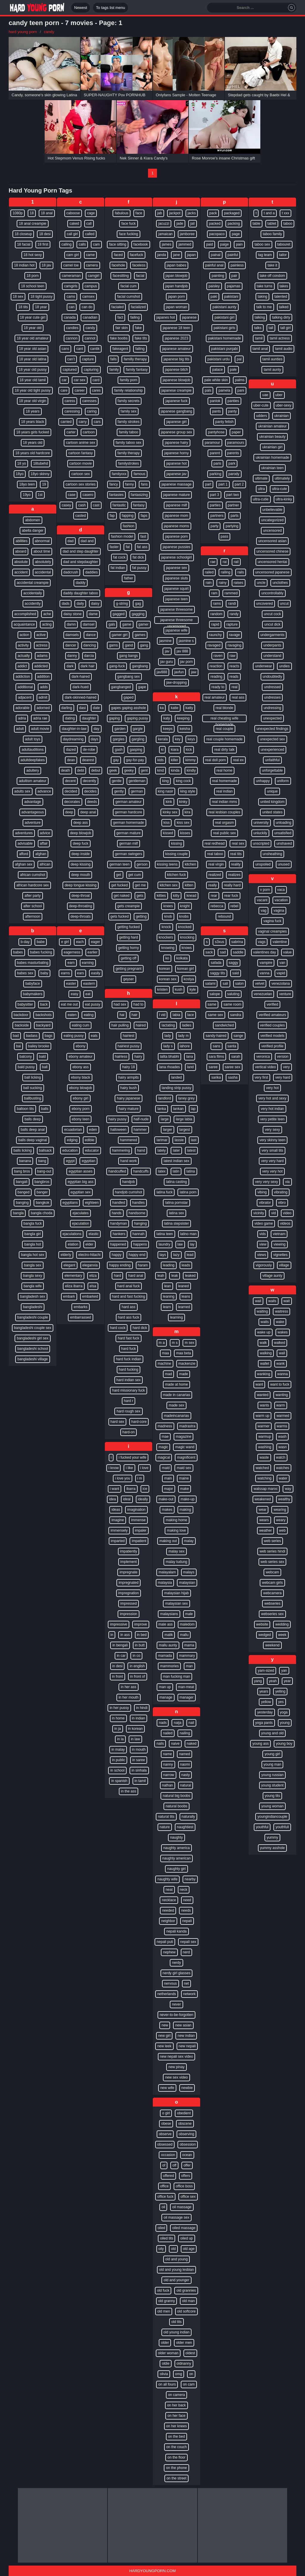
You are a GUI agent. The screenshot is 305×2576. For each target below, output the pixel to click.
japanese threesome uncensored (176, 621)
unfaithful (272, 760)
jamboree (187, 234)
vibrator (265, 1203)
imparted (118, 1541)
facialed (117, 307)
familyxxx (119, 474)
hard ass (128, 1307)
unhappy (263, 781)
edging (72, 1140)
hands (117, 1213)
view (262, 1244)
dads (65, 603)
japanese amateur (176, 349)
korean (164, 969)
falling (139, 349)
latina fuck (164, 1192)
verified (272, 1004)
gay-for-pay (135, 760)
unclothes (280, 583)
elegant (69, 1265)
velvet (259, 983)
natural (185, 1785)
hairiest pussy (128, 1046)
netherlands (166, 1994)
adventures (23, 833)
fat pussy (139, 568)
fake (138, 328)
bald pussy (26, 1067)
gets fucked (120, 916)
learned (184, 1307)
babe (41, 942)
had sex (120, 1004)
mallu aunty (168, 1645)
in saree (138, 1760)
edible (89, 1140)
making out (168, 1541)
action (24, 635)
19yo (26, 495)
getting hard (128, 937)
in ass (125, 1635)
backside (22, 1025)
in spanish (119, 1781)
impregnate (128, 1572)
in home (118, 1718)
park (231, 463)
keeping (183, 718)
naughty (176, 1837)
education (70, 1150)
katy (166, 718)
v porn (265, 890)
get (118, 875)
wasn (282, 1447)
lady (167, 1036)
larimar (161, 1140)
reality (236, 864)
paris (217, 463)
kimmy (190, 760)
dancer (70, 645)
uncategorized (272, 520)
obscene (185, 2123)
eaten (72, 1015)
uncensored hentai (272, 562)
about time (41, 551)
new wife (167, 2088)
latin (176, 1171)
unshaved (284, 843)
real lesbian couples (224, 812)
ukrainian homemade (272, 457)
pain (239, 244)
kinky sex (170, 812)
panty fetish (224, 422)
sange (238, 1036)
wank (280, 1363)
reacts (234, 666)
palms (240, 380)
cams (70, 296)
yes (281, 1702)
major (168, 1489)
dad (71, 541)
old (173, 2249)
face (139, 213)
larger (167, 1130)
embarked (90, 1296)
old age (188, 2249)
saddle (238, 952)
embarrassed (80, 1317)
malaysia (165, 1583)
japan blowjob (176, 276)
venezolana (280, 983)
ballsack (45, 1150)
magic (163, 1447)
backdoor (21, 1015)
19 (44, 484)
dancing (89, 645)
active (41, 635)
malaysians (169, 1614)
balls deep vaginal (32, 1140)
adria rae (40, 718)
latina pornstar (176, 1203)
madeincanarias (176, 1416)
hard (117, 1276)
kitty (176, 896)
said (235, 973)
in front (117, 1676)
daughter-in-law (74, 729)
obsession (188, 2144)
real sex (238, 843)
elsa (93, 1286)
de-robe (89, 749)
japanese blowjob (176, 380)
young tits (272, 1796)
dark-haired (80, 676)
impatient (139, 1541)
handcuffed (117, 1171)
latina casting (176, 1182)
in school (117, 1770)
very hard (282, 1077)
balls (45, 1109)
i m (139, 1478)
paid (209, 244)
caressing (72, 411)
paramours (235, 443)
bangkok (42, 1203)
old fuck (163, 2290)
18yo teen (27, 484)
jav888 (162, 672)
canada (69, 317)
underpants (272, 645)
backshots (43, 1015)
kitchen (190, 864)
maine (184, 1478)
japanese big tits (176, 359)
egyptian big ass (81, 1182)
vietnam (279, 1234)
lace (190, 1015)
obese (166, 2123)
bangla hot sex (32, 1255)
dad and (87, 541)
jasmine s (186, 641)
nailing (185, 1733)
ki (162, 749)
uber (279, 395)
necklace (169, 1900)
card (96, 380)
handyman (118, 1223)
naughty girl (176, 1869)
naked (192, 1743)
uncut (284, 603)
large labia (184, 1119)
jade (179, 223)
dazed (71, 749)
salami (210, 983)
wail (258, 1301)
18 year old (32, 328)
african (45, 864)
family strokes (128, 422)
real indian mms (224, 802)
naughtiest (185, 1827)
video (287, 1213)
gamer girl (119, 635)
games (140, 635)
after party (32, 896)
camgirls (70, 286)
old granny (166, 2301)
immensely (119, 1530)
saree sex (232, 1067)
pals (208, 390)
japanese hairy (176, 443)
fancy (113, 484)
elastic (93, 1234)
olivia (164, 2374)
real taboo (215, 854)
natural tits (166, 1816)
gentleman (137, 781)
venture (285, 994)
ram (214, 593)
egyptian (88, 1161)
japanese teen (176, 599)
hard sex (117, 1422)
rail (236, 562)
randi (232, 603)
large (165, 1119)
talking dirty (281, 317)
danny (72, 656)
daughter (89, 718)
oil (163, 2207)
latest (191, 1150)
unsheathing (272, 854)
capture (88, 359)
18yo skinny (40, 474)
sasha (232, 1077)
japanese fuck (176, 401)
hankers (119, 1234)
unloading (283, 823)
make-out (165, 1499)
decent (70, 781)
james (166, 244)
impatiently (128, 1551)
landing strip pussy (176, 1088)
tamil (258, 338)
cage (91, 213)
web (282, 1530)
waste (264, 1457)
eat (88, 994)
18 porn (33, 276)
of (163, 2165)
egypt (70, 1161)
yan (284, 1670)
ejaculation (80, 1223)
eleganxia (90, 1265)
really (212, 885)
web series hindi (272, 1551)
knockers (166, 937)
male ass (165, 1624)
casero (88, 495)
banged (23, 1192)
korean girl (185, 969)
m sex (189, 1343)
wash (282, 1436)
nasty (185, 1775)
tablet (271, 223)
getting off (128, 958)
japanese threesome (176, 609)
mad (168, 1374)
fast (143, 536)
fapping (127, 516)
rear (214, 896)
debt (80, 770)
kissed (168, 833)
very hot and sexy (272, 1098)
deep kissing (81, 864)
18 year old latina (32, 359)
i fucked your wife (132, 1457)
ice (145, 1489)
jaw (193, 672)
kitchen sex (169, 885)
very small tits (272, 1150)
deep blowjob (80, 833)
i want (114, 1489)
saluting (233, 994)
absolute (21, 562)
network (189, 1994)
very (286, 1067)
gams (113, 645)
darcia (89, 656)
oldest (190, 2353)
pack (213, 213)
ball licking (32, 1077)
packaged (231, 213)
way (288, 1489)
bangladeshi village (32, 1359)
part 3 (214, 495)
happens (140, 1244)
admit (43, 697)
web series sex (272, 1562)
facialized (138, 307)
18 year (41, 307)
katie (174, 708)
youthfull (282, 1827)
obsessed (164, 2144)
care (63, 390)
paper (236, 432)
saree (212, 1067)
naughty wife (167, 1879)
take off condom (272, 276)
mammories (169, 1666)
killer (174, 760)
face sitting (117, 244)
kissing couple (176, 854)
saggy (233, 963)
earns (65, 973)
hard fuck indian (128, 1359)
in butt (140, 1645)
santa (232, 1046)
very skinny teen (272, 1140)
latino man (188, 1234)
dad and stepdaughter (80, 562)
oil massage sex (176, 2217)
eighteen (92, 1203)
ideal (126, 1499)
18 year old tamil (32, 380)
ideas (115, 1510)
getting (141, 916)
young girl (272, 1754)
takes (284, 286)
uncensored (272, 530)
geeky (129, 770)
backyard (43, 1025)
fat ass (142, 547)
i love (144, 1468)
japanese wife (176, 630)
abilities (21, 541)
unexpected (272, 718)
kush (178, 989)
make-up (187, 1499)
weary (281, 1520)
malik (168, 1635)
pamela (224, 390)
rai (224, 562)
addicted (41, 666)
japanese (189, 317)
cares (96, 390)
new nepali (187, 2046)
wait (287, 1301)
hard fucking (128, 1369)
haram (143, 1265)
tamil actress (280, 338)
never (176, 2004)
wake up (263, 1332)
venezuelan (263, 994)
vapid (281, 973)
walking (266, 1353)
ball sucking (32, 1088)
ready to (217, 687)
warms (282, 1426)
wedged (264, 1635)
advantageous (32, 812)
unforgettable (272, 770)
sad (222, 952)
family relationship (128, 390)
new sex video (176, 2077)
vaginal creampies (272, 931)
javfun (179, 672)
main (168, 1478)
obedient (184, 2113)
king (165, 781)
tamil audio (283, 349)
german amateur (128, 802)
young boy (284, 1743)
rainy (222, 583)
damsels (72, 635)
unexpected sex (272, 739)
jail (192, 223)
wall (282, 1353)
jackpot (174, 213)
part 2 (239, 484)
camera (92, 265)
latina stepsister (176, 1223)
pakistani (231, 296)
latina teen (164, 1234)
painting (217, 276)
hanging (140, 1223)
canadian (90, 317)
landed (176, 1077)
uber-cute (261, 405)
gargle (138, 729)
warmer (264, 1426)
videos (285, 1223)
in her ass (128, 1687)
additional (25, 687)
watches (282, 1468)
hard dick (140, 1328)
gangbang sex (128, 676)
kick (189, 749)
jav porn (186, 662)
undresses (272, 697)
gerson (142, 864)
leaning (169, 1296)
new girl (164, 2036)
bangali (21, 1182)
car (64, 380)
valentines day (264, 952)
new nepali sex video (176, 2056)
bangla (18, 1213)
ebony (80, 1046)
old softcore (186, 2311)
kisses (185, 833)
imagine (117, 1520)
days (94, 739)
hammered (128, 1140)
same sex (215, 1015)
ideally (143, 1499)
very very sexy (266, 1182)
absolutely (43, 562)
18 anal (46, 213)
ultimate (261, 478)
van (282, 963)
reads (234, 676)
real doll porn (215, 760)
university (261, 823)
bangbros (42, 1182)
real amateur (215, 697)
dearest (88, 760)
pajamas (233, 286)
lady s (167, 1046)
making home (176, 1520)
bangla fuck (33, 1223)
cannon (71, 338)
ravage (234, 635)
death (65, 770)
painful (233, 255)
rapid (215, 624)
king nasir (165, 791)
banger (42, 1192)
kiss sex (183, 823)
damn (71, 624)
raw (232, 656)
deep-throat (80, 896)
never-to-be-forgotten (176, 2015)
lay (192, 1244)
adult (20, 729)
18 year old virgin (32, 401)
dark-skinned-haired (80, 697)
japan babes (176, 265)
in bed (142, 1635)
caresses (89, 401)
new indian (186, 2036)
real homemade (224, 781)
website (262, 1624)
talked (284, 307)
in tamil (140, 1781)
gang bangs (128, 656)
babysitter (25, 1004)
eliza (93, 1276)
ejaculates (80, 1213)
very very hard (272, 1161)
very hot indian (272, 1109)
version (283, 1056)
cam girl (72, 255)
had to (138, 1004)
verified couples (272, 1025)
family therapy (128, 453)
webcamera (272, 1593)
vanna (265, 973)
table (256, 223)
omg (178, 2374)
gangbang (140, 666)
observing (186, 2134)
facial (140, 276)
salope (214, 994)
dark (69, 666)
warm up (262, 1416)
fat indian (118, 568)
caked (74, 223)
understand (272, 656)
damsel (88, 624)
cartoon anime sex (80, 443)
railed (209, 572)
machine (164, 1363)
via (287, 1182)
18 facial (23, 244)
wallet (264, 1363)
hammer (140, 1130)
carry (83, 422)
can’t (71, 359)
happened (118, 1244)
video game (263, 1223)
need (187, 1900)
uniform (283, 781)
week (282, 1635)
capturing (91, 369)
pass (224, 536)
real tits (236, 854)
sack (209, 952)
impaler (141, 1530)
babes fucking (41, 952)
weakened (263, 1499)
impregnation (128, 1593)
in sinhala (139, 1770)
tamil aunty (272, 369)
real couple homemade (224, 739)
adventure (33, 823)
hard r (128, 1401)
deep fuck (80, 843)
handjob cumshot (128, 1192)
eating (89, 1015)
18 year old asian (32, 349)
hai (121, 1015)
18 (32, 213)
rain (208, 583)
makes (167, 1510)
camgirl (93, 276)
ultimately (282, 478)
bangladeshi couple (32, 1317)
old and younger (176, 2280)
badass (32, 1036)
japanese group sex (176, 432)
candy (49, 32)
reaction (216, 666)
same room (232, 1004)
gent (144, 770)
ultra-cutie (261, 499)
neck (183, 1890)
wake (280, 1322)
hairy (138, 1056)
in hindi (141, 1708)
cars (97, 422)
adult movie (40, 729)
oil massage (181, 2207)
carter (71, 432)
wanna (282, 1374)
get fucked (119, 885)
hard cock (117, 1328)
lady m (183, 1036)
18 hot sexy (33, 255)
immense (138, 1520)
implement (128, 1562)
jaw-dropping (176, 682)
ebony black (80, 1077)
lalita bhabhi (169, 1056)
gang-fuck (117, 666)
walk (263, 1343)
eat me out (69, 1004)
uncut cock (272, 614)
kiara (174, 749)
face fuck (128, 223)
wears (264, 1520)
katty (189, 708)
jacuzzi (163, 223)
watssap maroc (265, 1489)
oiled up (186, 2238)
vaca (281, 890)
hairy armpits (128, 1077)
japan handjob (176, 286)
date (96, 708)
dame (93, 614)
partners (216, 516)
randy (234, 614)
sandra (235, 1015)
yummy (272, 1837)
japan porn (176, 296)
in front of (137, 1676)
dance (91, 635)
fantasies (116, 495)
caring (92, 411)
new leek (164, 2046)
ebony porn (80, 1109)
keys (191, 739)
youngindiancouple (272, 1816)
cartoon (89, 432)
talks (258, 328)
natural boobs (176, 1806)
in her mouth (129, 1697)
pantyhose (216, 432)
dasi (82, 708)
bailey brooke (38, 1046)
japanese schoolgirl (176, 557)
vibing (262, 1192)
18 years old (32, 443)
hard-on (128, 1432)
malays (188, 1572)
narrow (168, 1775)
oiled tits (166, 2238)
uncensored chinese (272, 551)
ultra (261, 489)
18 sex (18, 296)
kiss (167, 823)
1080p (17, 213)
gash (118, 749)
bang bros (22, 1171)
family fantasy (136, 369)
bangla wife (33, 1286)
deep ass (80, 823)
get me (140, 885)
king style (187, 791)
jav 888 (182, 651)
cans (65, 349)
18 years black (32, 422)
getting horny (128, 948)
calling (66, 244)
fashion (128, 526)
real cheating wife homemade (224, 719)
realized (214, 875)
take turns (265, 286)
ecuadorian (73, 1130)
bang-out (44, 1171)
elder (89, 1244)
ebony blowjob (80, 1088)
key (177, 739)
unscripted (261, 843)
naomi (185, 1764)
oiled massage (183, 2228)
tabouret (283, 244)
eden (93, 1130)
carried (65, 422)
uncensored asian (272, 541)
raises (238, 583)
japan (191, 255)
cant (79, 349)
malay (189, 1541)
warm (280, 1405)
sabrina (237, 942)
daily (80, 603)
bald (42, 1056)
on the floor (176, 2457)
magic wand (184, 1447)
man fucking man (176, 1676)
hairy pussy (117, 1119)
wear (262, 1510)
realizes (234, 875)
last (194, 1140)
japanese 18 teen (176, 328)
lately (161, 1150)
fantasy (139, 505)
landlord (164, 1098)
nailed (167, 1733)
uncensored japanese (272, 572)
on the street (176, 2478)
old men (163, 2311)
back (44, 1004)
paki (214, 296)
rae (212, 562)
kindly (191, 770)
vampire (265, 963)
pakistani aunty (224, 307)
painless (237, 265)
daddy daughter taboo (80, 593)
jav (167, 651)
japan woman (176, 307)
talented (280, 296)
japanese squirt (176, 589)
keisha (185, 729)
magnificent (186, 1457)
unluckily (260, 833)
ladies (186, 1025)
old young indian (176, 2332)
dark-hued (80, 687)
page (236, 234)
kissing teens (167, 864)
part (208, 484)
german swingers (128, 854)
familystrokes (128, 463)
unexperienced (272, 749)
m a (162, 1343)
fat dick (138, 557)
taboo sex (262, 244)
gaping (114, 718)
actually (24, 656)
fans (144, 484)
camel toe (71, 265)
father (128, 578)
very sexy (272, 1130)
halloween (118, 1130)
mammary (187, 1656)
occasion (168, 2155)
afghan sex (23, 864)
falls (113, 359)
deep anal (88, 812)
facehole (118, 265)
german (137, 791)
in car (121, 1656)
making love (176, 1530)
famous (139, 474)
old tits (176, 2322)
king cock (183, 781)
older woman (168, 2353)
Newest (80, 7)
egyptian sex (81, 1192)
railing (225, 572)
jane (176, 255)
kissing (176, 843)
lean (167, 1286)
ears (80, 973)
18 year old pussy (32, 369)
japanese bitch (176, 369)
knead (191, 896)
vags (261, 942)
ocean (187, 2155)
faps (144, 516)
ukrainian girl (272, 447)
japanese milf (176, 505)
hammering (121, 1150)
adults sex (22, 791)
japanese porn (176, 536)
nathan (167, 1785)
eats (94, 1036)
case (71, 495)
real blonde (224, 708)
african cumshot (32, 875)
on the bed (176, 2436)
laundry (164, 1244)
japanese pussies (176, 547)
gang (144, 645)
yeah (273, 1681)
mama (189, 1645)
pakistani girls (224, 328)
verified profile (272, 1046)
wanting (282, 1395)
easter (71, 983)
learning (176, 1317)
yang (258, 1681)
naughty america (176, 1848)
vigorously (264, 1265)
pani (240, 390)
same (212, 1004)
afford (23, 854)
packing (234, 223)
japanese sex (176, 568)
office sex (187, 2197)
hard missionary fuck (128, 1390)
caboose (73, 213)
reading (216, 676)
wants (264, 1405)
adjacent (24, 697)
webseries (272, 1603)
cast (96, 505)
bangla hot (32, 1244)
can (71, 307)
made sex (176, 1405)
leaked (190, 1276)
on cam (188, 2384)
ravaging (234, 645)
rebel (235, 906)
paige (224, 244)
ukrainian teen (272, 468)
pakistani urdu (218, 359)
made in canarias (176, 1395)
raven (218, 656)
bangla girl (32, 1234)
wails (272, 1301)
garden (119, 729)
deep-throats (81, 916)
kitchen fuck (176, 875)
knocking (187, 937)
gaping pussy (137, 718)
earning (88, 963)
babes (18, 952)
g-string (122, 603)
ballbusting (32, 1098)
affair (44, 843)
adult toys (32, 739)
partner (233, 505)
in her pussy (119, 1708)
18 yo (21, 463)
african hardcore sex (32, 885)
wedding (282, 1624)
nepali (187, 1921)
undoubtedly (272, 676)
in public (118, 1760)
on (191, 2374)
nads (162, 1723)
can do (87, 307)
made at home (176, 1384)
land (190, 1067)
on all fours (167, 2384)
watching (264, 1478)
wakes (283, 1332)
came (90, 255)
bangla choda (41, 1213)
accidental (43, 572)
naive (175, 1743)
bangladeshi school (32, 1349)
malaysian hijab (176, 1593)
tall (271, 328)
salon (239, 983)
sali (225, 983)
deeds (92, 802)
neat (169, 1890)
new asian (183, 2025)
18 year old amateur (33, 338)
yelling (280, 1691)
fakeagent (120, 349)
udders (261, 416)
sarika (216, 1077)
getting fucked (128, 927)
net (186, 1983)
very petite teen (272, 1119)
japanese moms (176, 526)
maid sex (184, 1468)
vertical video (265, 1067)
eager (95, 942)
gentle (117, 781)
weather (265, 1530)
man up (165, 1687)
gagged (119, 614)
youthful (262, 1827)
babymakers (32, 994)
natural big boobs (176, 1796)
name (167, 1754)
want (259, 1384)
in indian (138, 1718)
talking (260, 317)
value (287, 952)
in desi (117, 1666)
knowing (167, 948)
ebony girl (80, 1098)
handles (138, 1203)
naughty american (176, 1858)
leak (174, 1276)
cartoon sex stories (81, 484)
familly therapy (135, 359)
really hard (232, 885)
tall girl (285, 328)
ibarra (131, 1489)
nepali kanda (176, 1931)
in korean (135, 1729)
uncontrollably (272, 593)
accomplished (25, 614)
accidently (33, 603)
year (287, 1681)
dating (70, 718)
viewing (279, 1244)
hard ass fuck (128, 1317)
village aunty (272, 1276)
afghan (40, 854)
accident (21, 572)
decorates (72, 802)
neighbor (168, 1921)
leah (160, 1276)
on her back (176, 2405)
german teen (119, 864)
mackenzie (186, 1363)
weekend (272, 1645)
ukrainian (281, 416)
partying (231, 526)
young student (272, 1785)
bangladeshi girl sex (32, 1338)
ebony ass (80, 1067)
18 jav (46, 265)
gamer (144, 624)
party (215, 526)
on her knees (176, 2426)
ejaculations (72, 1234)
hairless (121, 1056)
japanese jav (176, 474)
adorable (22, 708)
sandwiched (224, 1025)
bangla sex (32, 1265)
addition (43, 676)
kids (160, 760)
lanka (161, 1109)
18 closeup (23, 234)
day (96, 729)
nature (165, 1827)
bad (16, 1036)
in (112, 1635)
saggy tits (217, 973)
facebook (140, 244)
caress (70, 401)
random (216, 614)
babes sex (25, 973)
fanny (129, 484)
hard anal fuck (128, 1286)
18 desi (45, 234)
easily (95, 973)
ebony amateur (80, 1056)
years (263, 1691)
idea (112, 1499)
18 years (32, 411)
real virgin (216, 864)
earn (70, 963)
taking (262, 296)
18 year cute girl (32, 317)
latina (190, 1171)
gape (142, 687)
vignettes (280, 1255)
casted (80, 516)
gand (129, 645)
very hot (272, 1088)
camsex (88, 296)
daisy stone (72, 614)
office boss (184, 2186)
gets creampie (128, 906)
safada (216, 963)
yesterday (265, 1712)
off (174, 2165)
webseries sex (272, 1614)
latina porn (188, 1192)
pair (234, 276)
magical (164, 1457)
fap (112, 516)
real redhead (215, 843)
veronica (263, 1056)
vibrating (280, 1192)
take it (272, 265)
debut (95, 770)
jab (159, 213)
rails (240, 572)
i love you (122, 1478)
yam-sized (266, 1670)
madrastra (187, 1426)
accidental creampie (33, 583)
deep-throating (80, 906)
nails (160, 1743)
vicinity (258, 1213)
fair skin (121, 328)
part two (232, 495)
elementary (73, 1276)
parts (235, 516)
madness (165, 1426)
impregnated (129, 1583)
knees (168, 906)
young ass (260, 1743)
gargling (138, 739)
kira (187, 812)
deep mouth (80, 875)
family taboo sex (128, 443)
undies (284, 666)
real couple (224, 729)
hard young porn (23, 32)
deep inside (80, 854)
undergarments (272, 635)
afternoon (32, 916)
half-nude (141, 1119)
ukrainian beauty (272, 437)
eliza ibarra (74, 1286)
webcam (272, 1572)
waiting (262, 1311)
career (79, 390)
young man (272, 1764)
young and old (272, 1733)
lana (189, 1056)
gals (111, 624)
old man (188, 2301)
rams (217, 603)
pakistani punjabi (224, 349)
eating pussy (73, 1036)
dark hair (88, 666)
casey (66, 505)
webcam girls (272, 1583)
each (80, 942)
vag (263, 910)
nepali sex (188, 1942)
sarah (235, 1056)
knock (166, 927)
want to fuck (279, 1384)
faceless (138, 265)
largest (184, 1130)
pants (216, 411)
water (283, 1478)
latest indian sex (176, 1161)
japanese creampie (176, 390)
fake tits (141, 338)
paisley (214, 286)
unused (284, 864)
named (184, 1754)
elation (73, 1244)
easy (74, 994)
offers (185, 2176)
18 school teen (32, 286)
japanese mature (176, 495)
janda (161, 255)
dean (71, 760)
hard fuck (128, 1349)
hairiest (128, 1036)
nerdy (176, 1963)
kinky (183, 802)
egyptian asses (80, 1171)
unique (272, 791)
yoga (284, 1712)
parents (233, 453)
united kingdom (272, 802)
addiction (22, 676)
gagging (138, 614)
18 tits (23, 307)
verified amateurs (272, 1015)
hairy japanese (128, 1098)
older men (184, 2343)
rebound (224, 916)
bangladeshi (32, 1307)
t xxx (285, 213)
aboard (20, 551)
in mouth (139, 1749)
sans (216, 1046)
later (176, 1150)
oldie (165, 2363)
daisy (95, 603)
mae (165, 1436)
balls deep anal (33, 1130)
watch (280, 1457)
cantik (94, 349)
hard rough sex (128, 1411)
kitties (161, 896)
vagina (278, 910)
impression (128, 1614)
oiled (161, 2228)
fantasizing (139, 495)
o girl (166, 2113)
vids (262, 1234)
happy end (137, 1255)
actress (42, 645)
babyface (32, 983)
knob (168, 916)
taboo (287, 223)
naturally (188, 1816)
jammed (184, 244)
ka (162, 708)
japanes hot (165, 317)
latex (161, 1171)
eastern (89, 983)
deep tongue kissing (81, 885)
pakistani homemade (224, 338)
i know (113, 1468)
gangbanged (121, 687)
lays (163, 1255)
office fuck (165, 2197)
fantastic (119, 505)
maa (165, 1353)
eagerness (72, 952)
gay (116, 760)
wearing (279, 1510)
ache (47, 614)
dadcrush (70, 572)
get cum (134, 875)
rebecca (217, 906)
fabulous (121, 213)
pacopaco (217, 234)
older (165, 2343)
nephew (169, 1952)
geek (113, 770)
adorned (43, 708)
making (185, 1510)
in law (135, 1739)
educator (92, 1150)
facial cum (128, 286)
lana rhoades (169, 1067)
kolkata (182, 958)
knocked (185, 927)
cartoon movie (80, 463)
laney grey (186, 1098)
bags (48, 1036)
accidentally (32, 593)
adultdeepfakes (33, 760)
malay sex (176, 1551)
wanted (262, 1395)
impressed (128, 1603)
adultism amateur (32, 781)
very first (261, 1077)
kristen (162, 989)
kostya (189, 979)
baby (44, 973)
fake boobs (118, 338)
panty (232, 411)
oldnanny (184, 2363)
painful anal (214, 265)
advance (44, 791)
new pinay (176, 2067)
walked (279, 1343)
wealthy (284, 1499)
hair (135, 1015)
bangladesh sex (32, 1296)
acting (47, 624)
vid (273, 1213)
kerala (163, 739)
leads (186, 1265)
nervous (170, 1983)
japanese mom (176, 516)
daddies (91, 572)
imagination (136, 1510)
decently (89, 781)
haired (141, 1025)
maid (165, 1468)
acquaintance (24, 624)
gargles (118, 739)
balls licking (22, 1150)
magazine (183, 1436)
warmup (264, 1436)
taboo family (272, 234)
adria (22, 718)
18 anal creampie (32, 223)
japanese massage (176, 484)
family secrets (128, 401)
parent (215, 453)
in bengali (119, 1645)
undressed (272, 687)
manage (165, 1697)
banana (25, 1161)
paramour (212, 443)
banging (22, 1203)
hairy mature (129, 1109)
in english (137, 1666)
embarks (80, 1307)
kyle (192, 989)
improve (140, 1624)
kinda (175, 770)
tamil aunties (272, 359)
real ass (238, 697)
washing (264, 1447)
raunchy (215, 635)
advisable (25, 843)
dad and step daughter (80, 551)
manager (187, 1697)
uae (265, 395)
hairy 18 (128, 1067)
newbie (187, 2088)
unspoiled (262, 864)
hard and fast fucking (128, 1296)
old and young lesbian (176, 2270)
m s (175, 1343)
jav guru (166, 662)
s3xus (219, 942)
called (89, 234)
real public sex (224, 833)
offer (187, 2165)
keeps (167, 729)
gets (140, 896)
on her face (176, 2416)
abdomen (32, 520)
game (126, 624)
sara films (216, 1056)
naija (177, 1723)
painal (215, 255)
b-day (25, 942)
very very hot (272, 1171)
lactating (168, 1025)
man (189, 1666)
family (114, 369)
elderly (65, 1255)
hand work (128, 1161)
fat (128, 547)
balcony (25, 1056)
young (285, 1723)
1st (40, 495)
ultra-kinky (284, 499)
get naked (122, 896)
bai (18, 1046)
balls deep (32, 1119)
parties (215, 505)
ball (45, 1067)
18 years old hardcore (32, 453)
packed (214, 223)
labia (176, 1015)
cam (96, 244)
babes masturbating (32, 963)
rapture (232, 624)
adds (44, 687)
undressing (272, 708)
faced (118, 255)
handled (118, 1203)
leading (169, 1265)
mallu (184, 1635)
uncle (261, 583)
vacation (281, 900)
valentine (280, 942)
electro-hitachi (89, 1255)
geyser (128, 979)
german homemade (128, 823)
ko (167, 958)
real (234, 687)
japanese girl (176, 422)
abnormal (42, 541)
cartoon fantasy (80, 453)
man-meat (186, 1687)
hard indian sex (128, 1380)
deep (69, 812)
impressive (118, 1624)
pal (239, 359)
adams (42, 656)
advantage (32, 802)
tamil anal (260, 349)
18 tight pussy (41, 296)
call (89, 223)
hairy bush (128, 1088)
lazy (176, 1255)
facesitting (121, 276)
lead (190, 1255)
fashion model (122, 536)
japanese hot (176, 463)
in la (120, 1739)
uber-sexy (284, 405)
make (184, 1489)
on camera (176, 2395)
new (164, 2025)
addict (22, 666)
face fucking (128, 234)
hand (141, 1150)
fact (120, 317)
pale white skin (216, 380)
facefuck (136, 255)
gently (119, 791)
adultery (32, 770)
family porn (128, 380)
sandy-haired (216, 1036)
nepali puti (165, 1942)
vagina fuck (272, 921)
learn (167, 1307)
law (180, 1244)
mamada (165, 1656)
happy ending (119, 1265)
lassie (179, 1140)
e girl (65, 942)
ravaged (214, 645)
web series (272, 1541)
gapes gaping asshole (128, 708)
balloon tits (25, 1109)
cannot (90, 338)
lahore (185, 1046)
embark (69, 1296)
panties (233, 401)
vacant (262, 900)
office (164, 2186)
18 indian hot (24, 265)
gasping (136, 749)
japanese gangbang (176, 411)
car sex (79, 380)
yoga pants (264, 1723)
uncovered (264, 603)
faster (114, 547)
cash (81, 505)
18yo (20, 474)
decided (71, 791)
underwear (263, 666)
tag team (265, 255)
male (189, 1614)
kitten (189, 885)
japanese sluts (176, 578)
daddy (80, 583)
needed (168, 1910)
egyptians (70, 1203)
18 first (43, 244)
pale (233, 369)
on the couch (176, 2447)
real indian (224, 791)
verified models (272, 1036)
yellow (266, 1702)
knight (185, 906)
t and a (269, 213)
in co (136, 1656)
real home (224, 770)
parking (215, 474)
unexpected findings (272, 729)
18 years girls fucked (32, 432)
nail (191, 1723)
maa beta (183, 1353)
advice (45, 833)
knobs (184, 916)
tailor (283, 255)
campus (91, 286)
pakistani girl (224, 317)
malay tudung (176, 1562)
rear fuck (231, 896)
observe (165, 2134)
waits (265, 1322)
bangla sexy (32, 1276)
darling (66, 708)
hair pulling (120, 1025)
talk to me (264, 307)
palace (217, 369)
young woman (272, 1806)
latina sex (176, 1213)
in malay (118, 1749)
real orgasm (224, 823)
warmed (282, 1416)
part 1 (223, 484)
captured (70, 369)
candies (72, 328)
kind (160, 770)
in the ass (128, 1791)
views (261, 1255)
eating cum (80, 1025)
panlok (215, 401)
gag (138, 603)
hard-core (139, 1422)
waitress (281, 1311)
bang (42, 1161)
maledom (187, 1624)
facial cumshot (128, 296)
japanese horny (176, 453)
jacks (192, 213)
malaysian (187, 1583)
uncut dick (272, 624)
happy (117, 1255)
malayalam (167, 1572)
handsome (137, 1213)
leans (186, 1296)
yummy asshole (272, 1848)
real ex (238, 760)
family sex (128, 411)
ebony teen (80, 1119)
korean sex (168, 979)
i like (129, 1468)
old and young (176, 2259)
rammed (231, 593)
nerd (186, 1952)
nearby (190, 1879)
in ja (117, 1729)
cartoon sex (80, 474)
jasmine (165, 641)
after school (32, 906)
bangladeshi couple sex (32, 1328)
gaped (128, 697)
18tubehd (40, 463)
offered (168, 2176)
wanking (263, 1374)
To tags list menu (110, 7)
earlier (92, 952)
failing (134, 317)
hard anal (135, 1276)
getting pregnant (128, 969)
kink (169, 802)
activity (23, 645)
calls (82, 244)
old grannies (186, 2290)
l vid (162, 1015)
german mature (128, 833)
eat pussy (92, 1004)
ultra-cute (279, 489)
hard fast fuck (128, 1338)
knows (187, 948)
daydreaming (73, 739)
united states (272, 812)
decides (90, 791)
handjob (128, 1182)
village (284, 1265)
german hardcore (128, 812)
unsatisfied (282, 833)
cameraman (71, 276)
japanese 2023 (176, 338)
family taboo (128, 432)
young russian (272, 1775)
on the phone (176, 2468)
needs (186, 1910)
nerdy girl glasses (176, 1973)
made (183, 1374)
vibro (282, 1203)
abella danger (32, 530)
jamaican (165, 234)
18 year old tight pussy (32, 390)
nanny (168, 1764)
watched (262, 1468)
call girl (72, 234)
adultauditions (32, 749)
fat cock (119, 557)
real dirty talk (224, 749)
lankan (178, 1109)
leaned (183, 1286)
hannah (138, 1234)
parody (233, 474)
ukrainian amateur (272, 426)
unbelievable (272, 510)
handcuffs (141, 1171)
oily (161, 2249)
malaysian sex (176, 1603)
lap (193, 1109)
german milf (128, 843)
